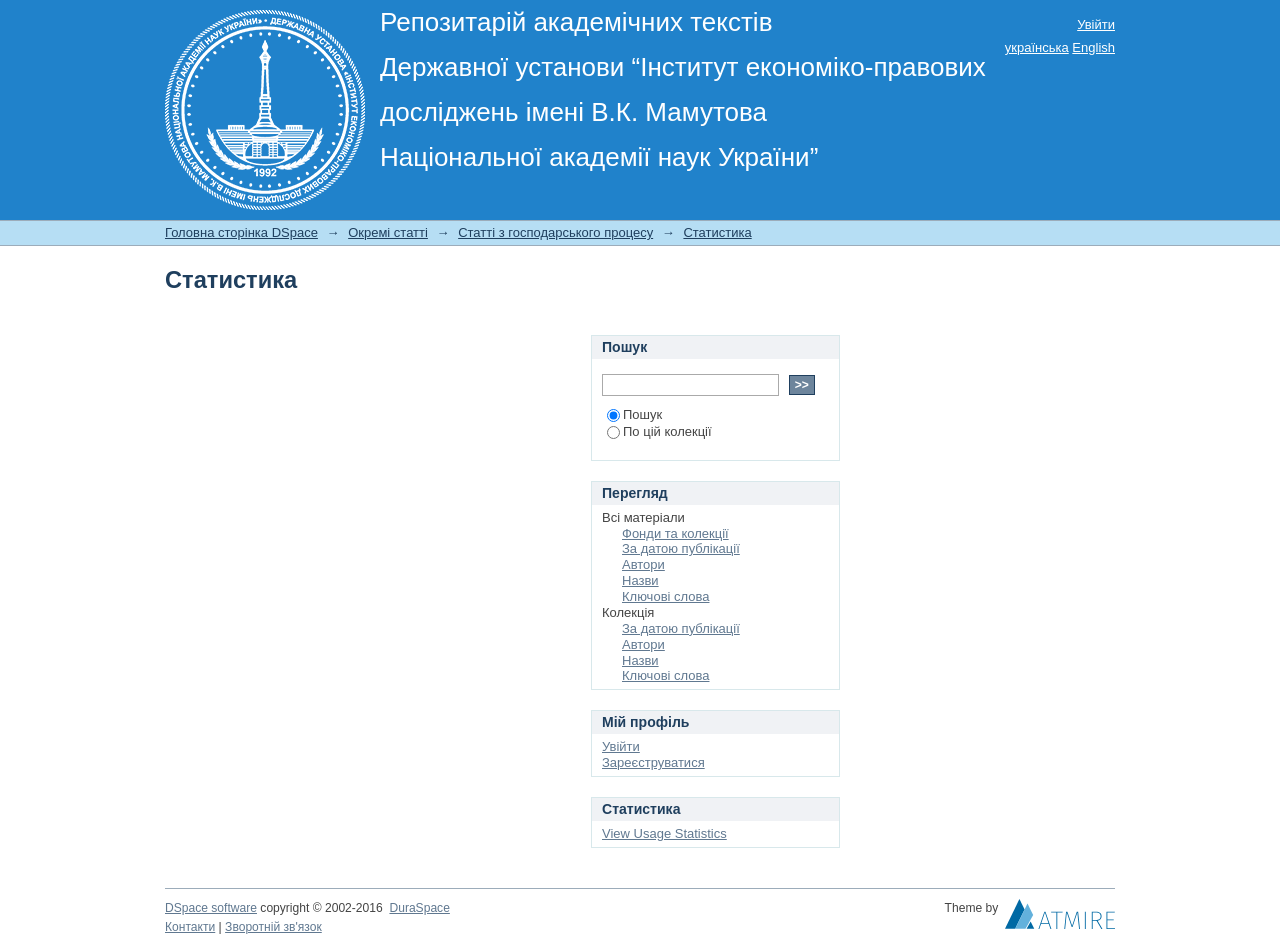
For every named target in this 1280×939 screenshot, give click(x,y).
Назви (640, 580)
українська (1037, 47)
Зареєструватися (653, 762)
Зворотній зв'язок (273, 927)
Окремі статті (388, 232)
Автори (643, 564)
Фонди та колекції (675, 533)
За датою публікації (681, 548)
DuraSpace (419, 908)
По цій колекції (659, 431)
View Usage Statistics (664, 833)
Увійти (1096, 24)
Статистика (717, 232)
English (1093, 47)
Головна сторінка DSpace (241, 232)
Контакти (190, 927)
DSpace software (211, 908)
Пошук (634, 414)
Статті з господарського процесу (555, 232)
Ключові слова (665, 596)
